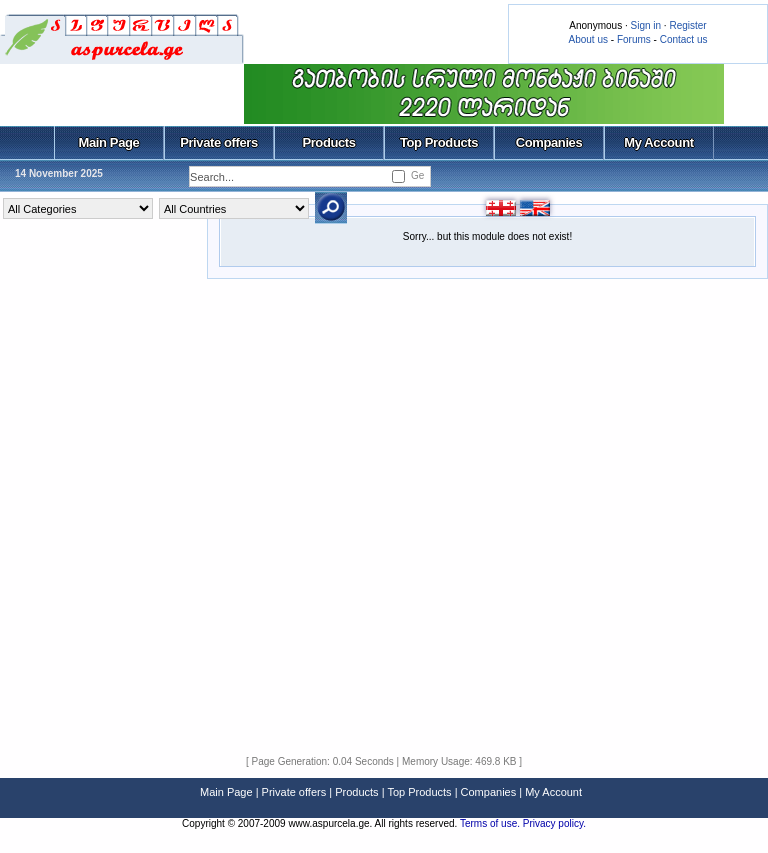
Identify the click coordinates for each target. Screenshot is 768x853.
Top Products (439, 142)
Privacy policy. (554, 823)
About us (588, 39)
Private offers (219, 142)
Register (687, 25)
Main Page (109, 142)
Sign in (645, 25)
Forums (634, 39)
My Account (658, 142)
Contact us (684, 39)
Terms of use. (491, 823)
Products (328, 142)
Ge (417, 175)
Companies (549, 142)
